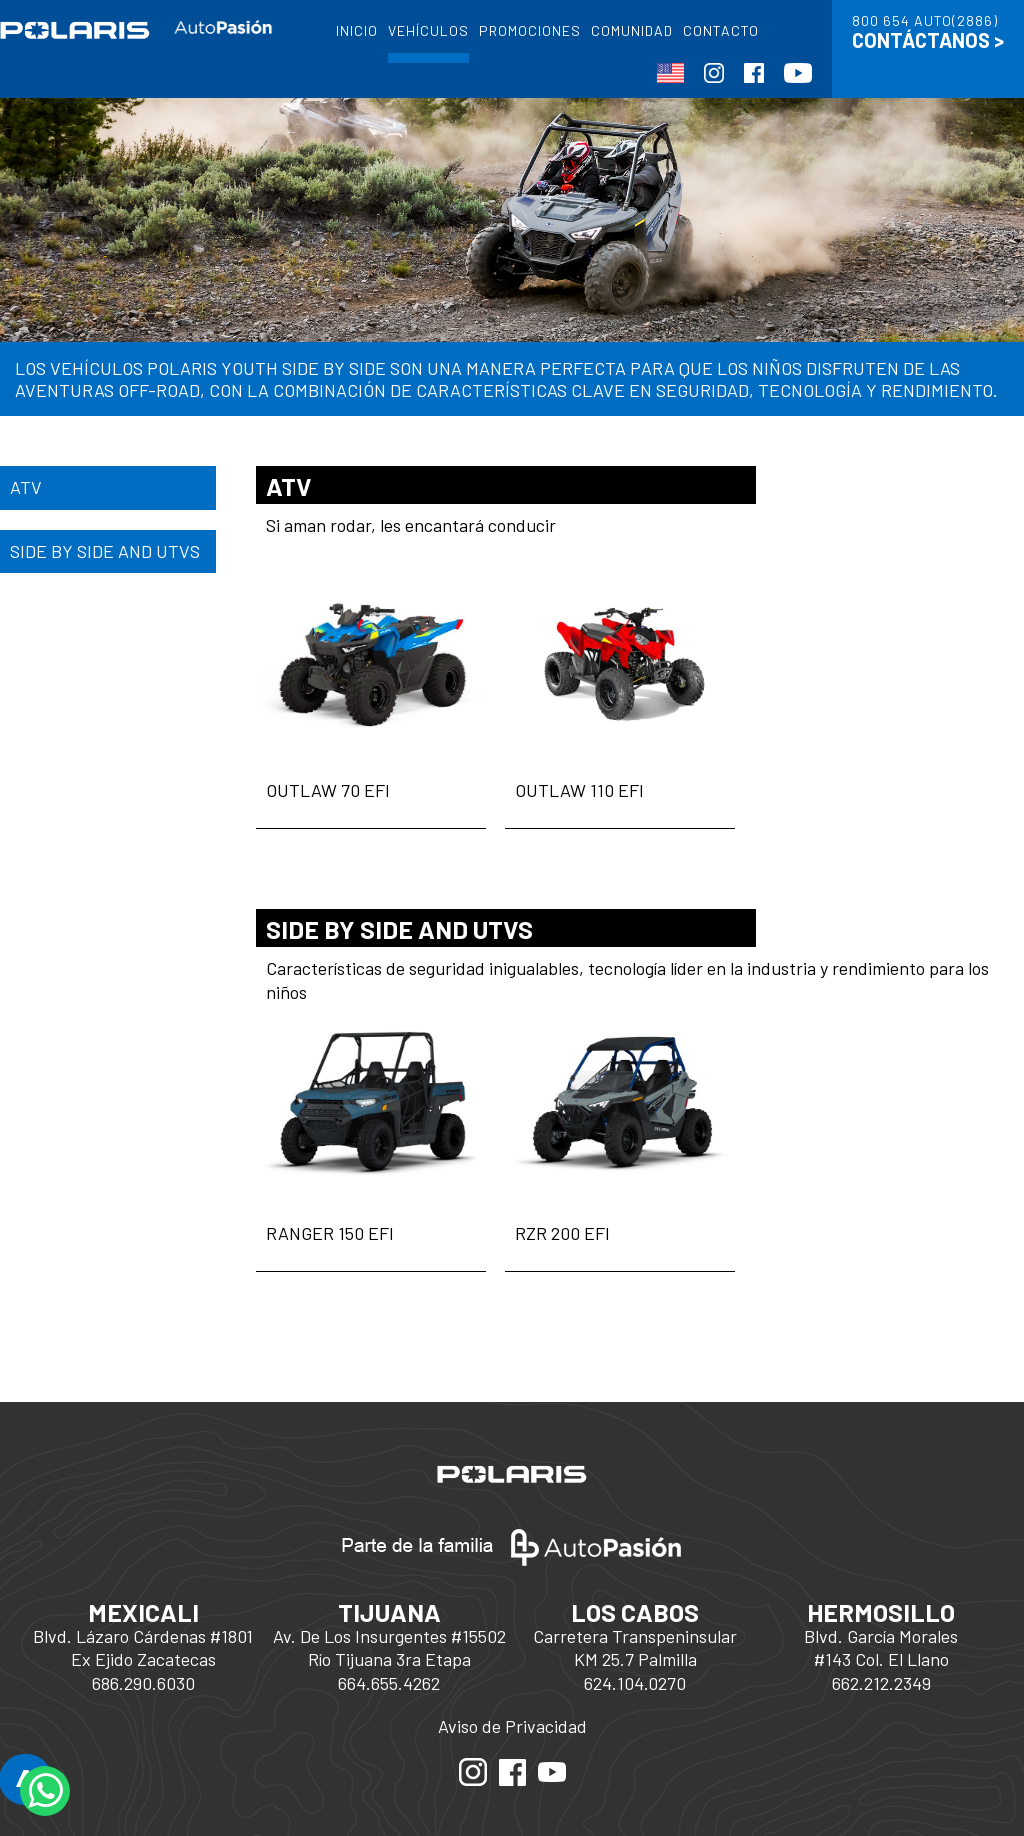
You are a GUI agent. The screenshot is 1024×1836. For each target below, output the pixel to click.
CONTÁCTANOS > (928, 40)
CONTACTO (721, 30)
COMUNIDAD (632, 30)
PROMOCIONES (530, 30)
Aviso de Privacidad (512, 1726)
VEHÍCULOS (428, 30)
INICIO (357, 30)
